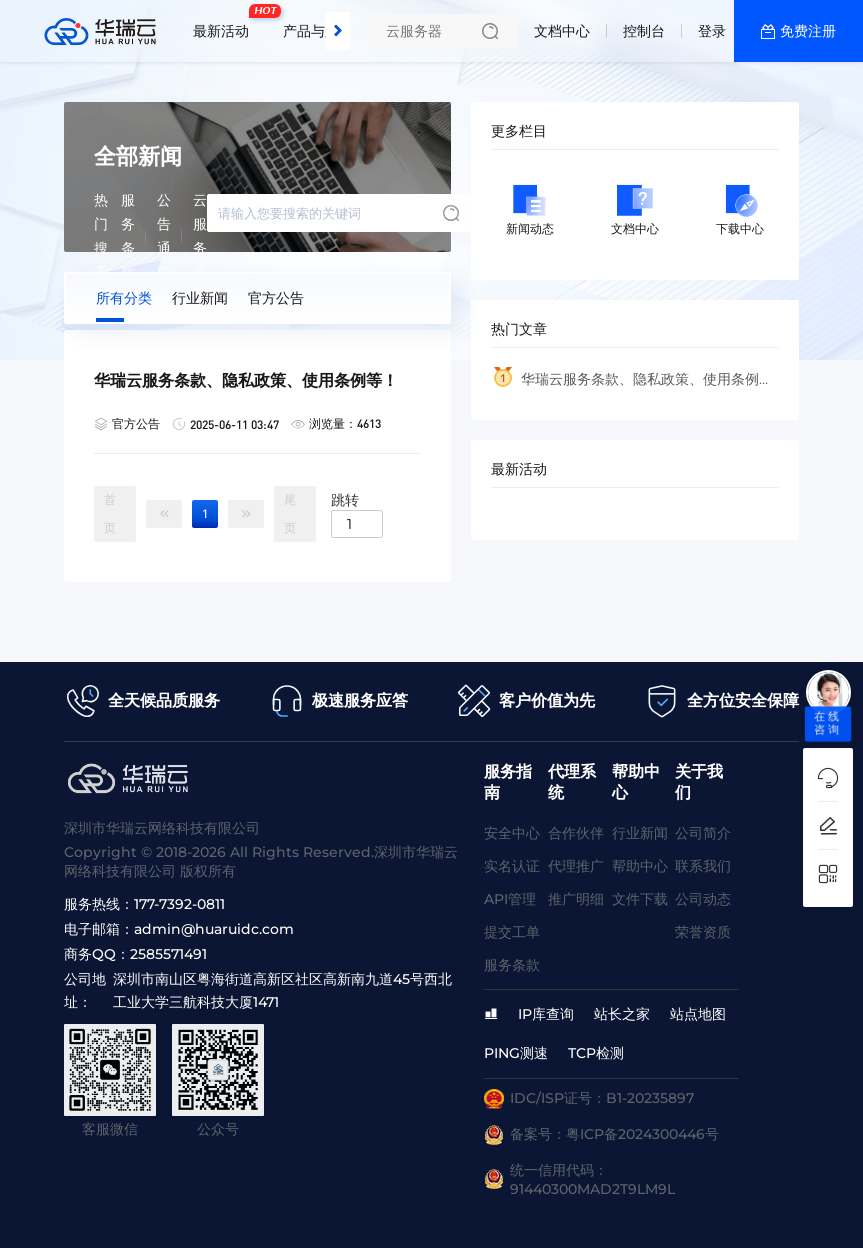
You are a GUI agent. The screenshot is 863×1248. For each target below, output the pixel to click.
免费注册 (808, 31)
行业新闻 (200, 298)
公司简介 (703, 833)
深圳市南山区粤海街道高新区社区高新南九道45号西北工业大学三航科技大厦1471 (282, 990)
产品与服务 (318, 31)
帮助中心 (640, 866)
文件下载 (640, 899)
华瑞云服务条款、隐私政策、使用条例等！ (625, 385)
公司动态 (703, 899)
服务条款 (128, 236)
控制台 (644, 31)
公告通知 (164, 236)
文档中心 (562, 31)
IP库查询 (546, 1014)
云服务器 (200, 236)
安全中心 (512, 833)
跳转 (345, 499)
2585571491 (168, 954)
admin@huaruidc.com (214, 929)
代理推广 (576, 866)
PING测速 (516, 1053)
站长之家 (622, 1014)
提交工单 (512, 932)
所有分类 (124, 298)
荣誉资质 (703, 932)
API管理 (510, 899)
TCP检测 (596, 1053)
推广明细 (576, 899)
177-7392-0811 (179, 904)
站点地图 (698, 1014)
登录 (712, 31)
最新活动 (226, 23)
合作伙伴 (576, 833)
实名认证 (512, 866)
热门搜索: (102, 236)
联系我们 (703, 866)
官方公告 (276, 298)
